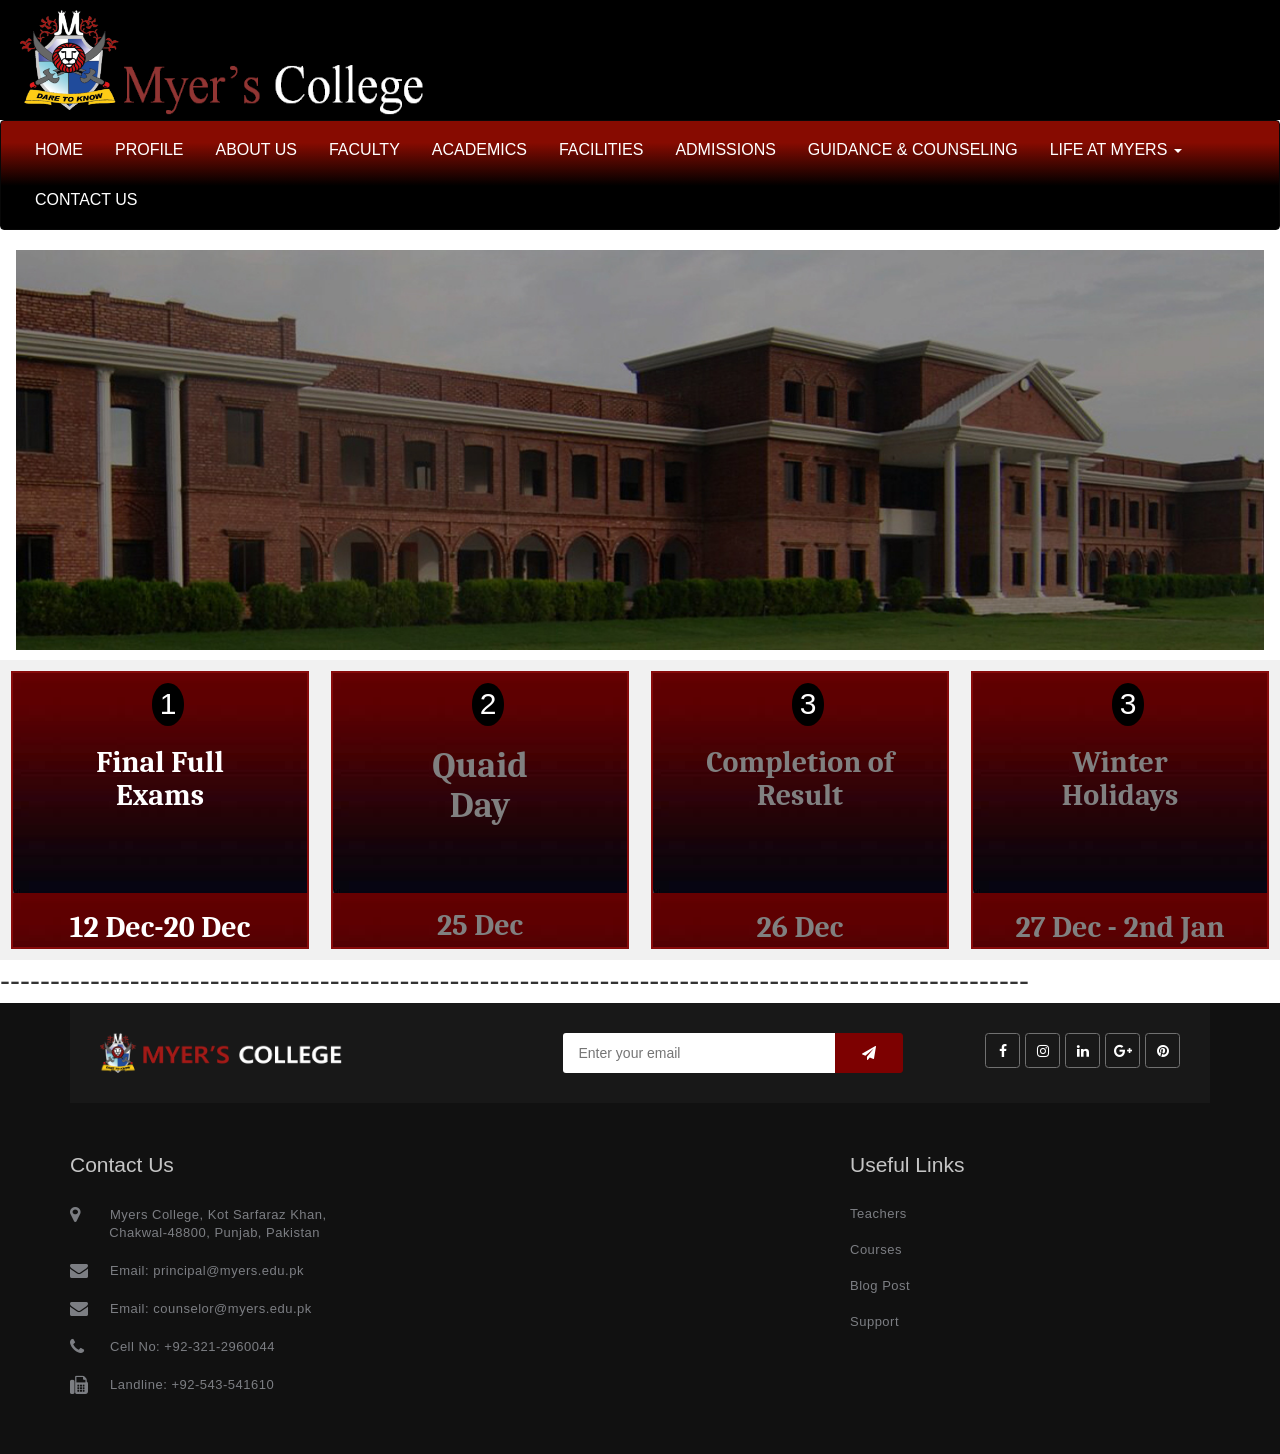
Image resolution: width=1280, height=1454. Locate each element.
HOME (59, 149)
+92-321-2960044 (219, 1346)
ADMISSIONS (725, 149)
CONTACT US (86, 199)
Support (874, 1321)
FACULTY (364, 149)
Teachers (878, 1213)
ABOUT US (256, 149)
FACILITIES (601, 149)
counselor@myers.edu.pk (230, 1308)
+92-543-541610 (222, 1384)
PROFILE (149, 149)
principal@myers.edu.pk (226, 1270)
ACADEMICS (479, 149)
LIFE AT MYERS (1116, 149)
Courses (876, 1249)
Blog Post (880, 1285)
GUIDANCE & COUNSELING (913, 149)
